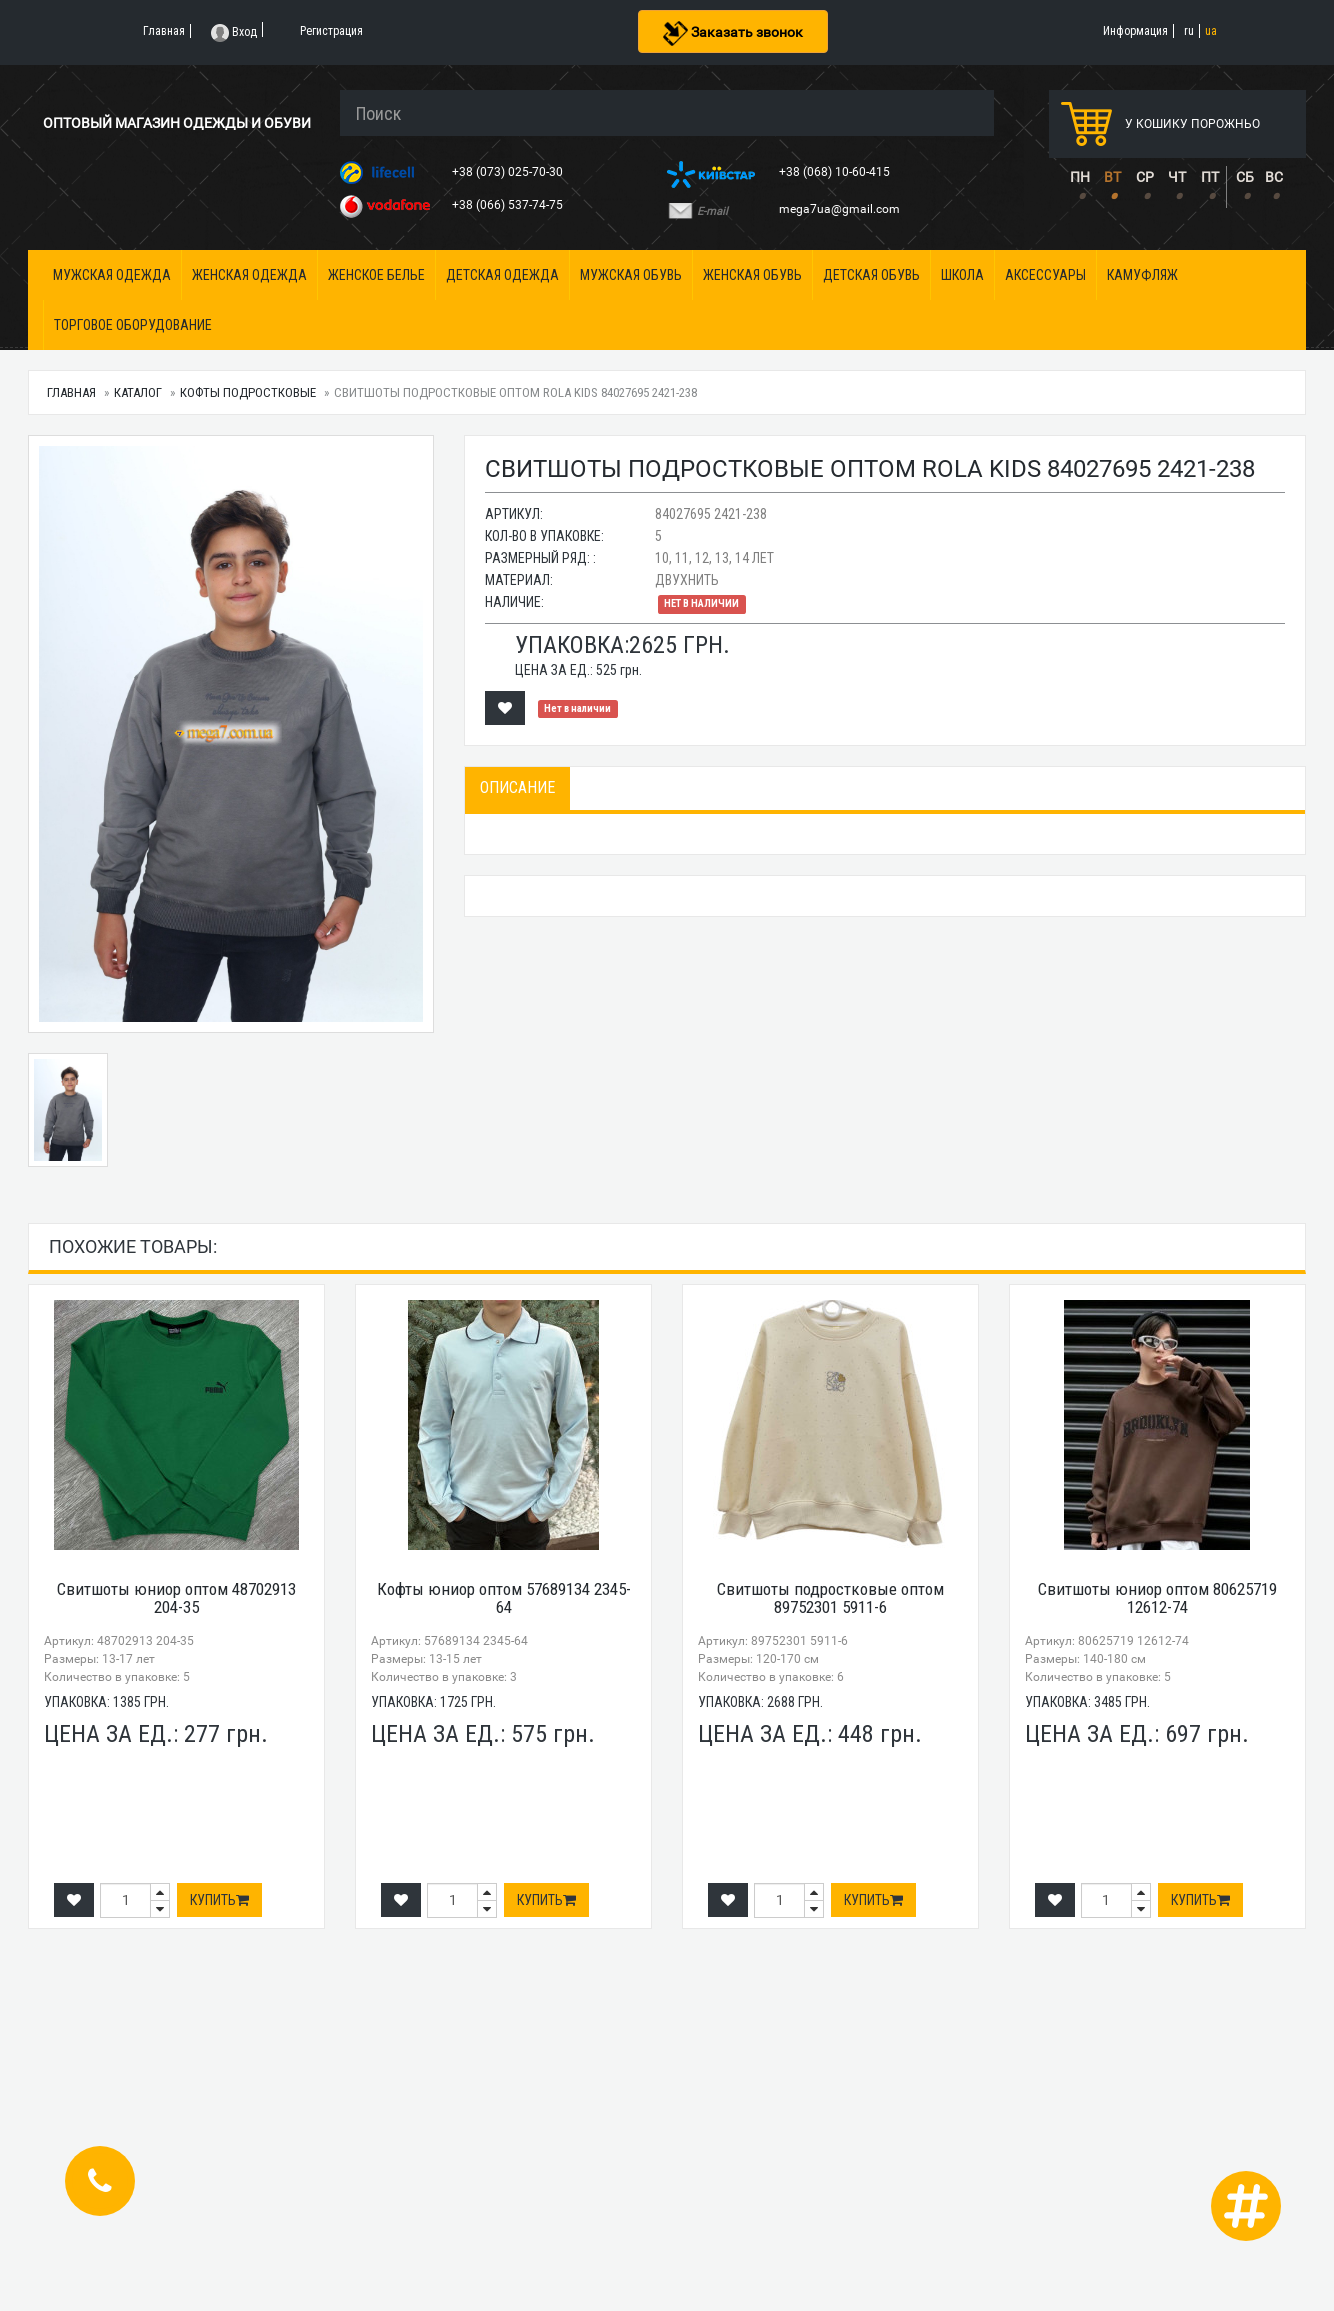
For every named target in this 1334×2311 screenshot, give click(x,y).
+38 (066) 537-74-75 (509, 205)
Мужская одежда (112, 275)
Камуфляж (1142, 275)
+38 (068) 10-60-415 (836, 172)
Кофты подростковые (248, 392)
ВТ (1112, 177)
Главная (71, 392)
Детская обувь (871, 275)
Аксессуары (1045, 275)
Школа (962, 275)
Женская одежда (249, 275)
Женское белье (376, 275)
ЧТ (1177, 177)
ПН (1080, 177)
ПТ (1210, 177)
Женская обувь (752, 275)
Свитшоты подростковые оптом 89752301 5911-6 (830, 1598)
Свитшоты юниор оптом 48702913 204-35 (176, 1598)
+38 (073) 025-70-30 (509, 172)
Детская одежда (502, 275)
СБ (1245, 177)
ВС (1274, 177)
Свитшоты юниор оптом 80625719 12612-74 (1157, 1598)
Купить (219, 1900)
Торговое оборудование (133, 325)
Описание (517, 787)
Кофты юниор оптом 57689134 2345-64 (504, 1598)
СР (1145, 177)
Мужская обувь (631, 275)
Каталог (138, 392)
